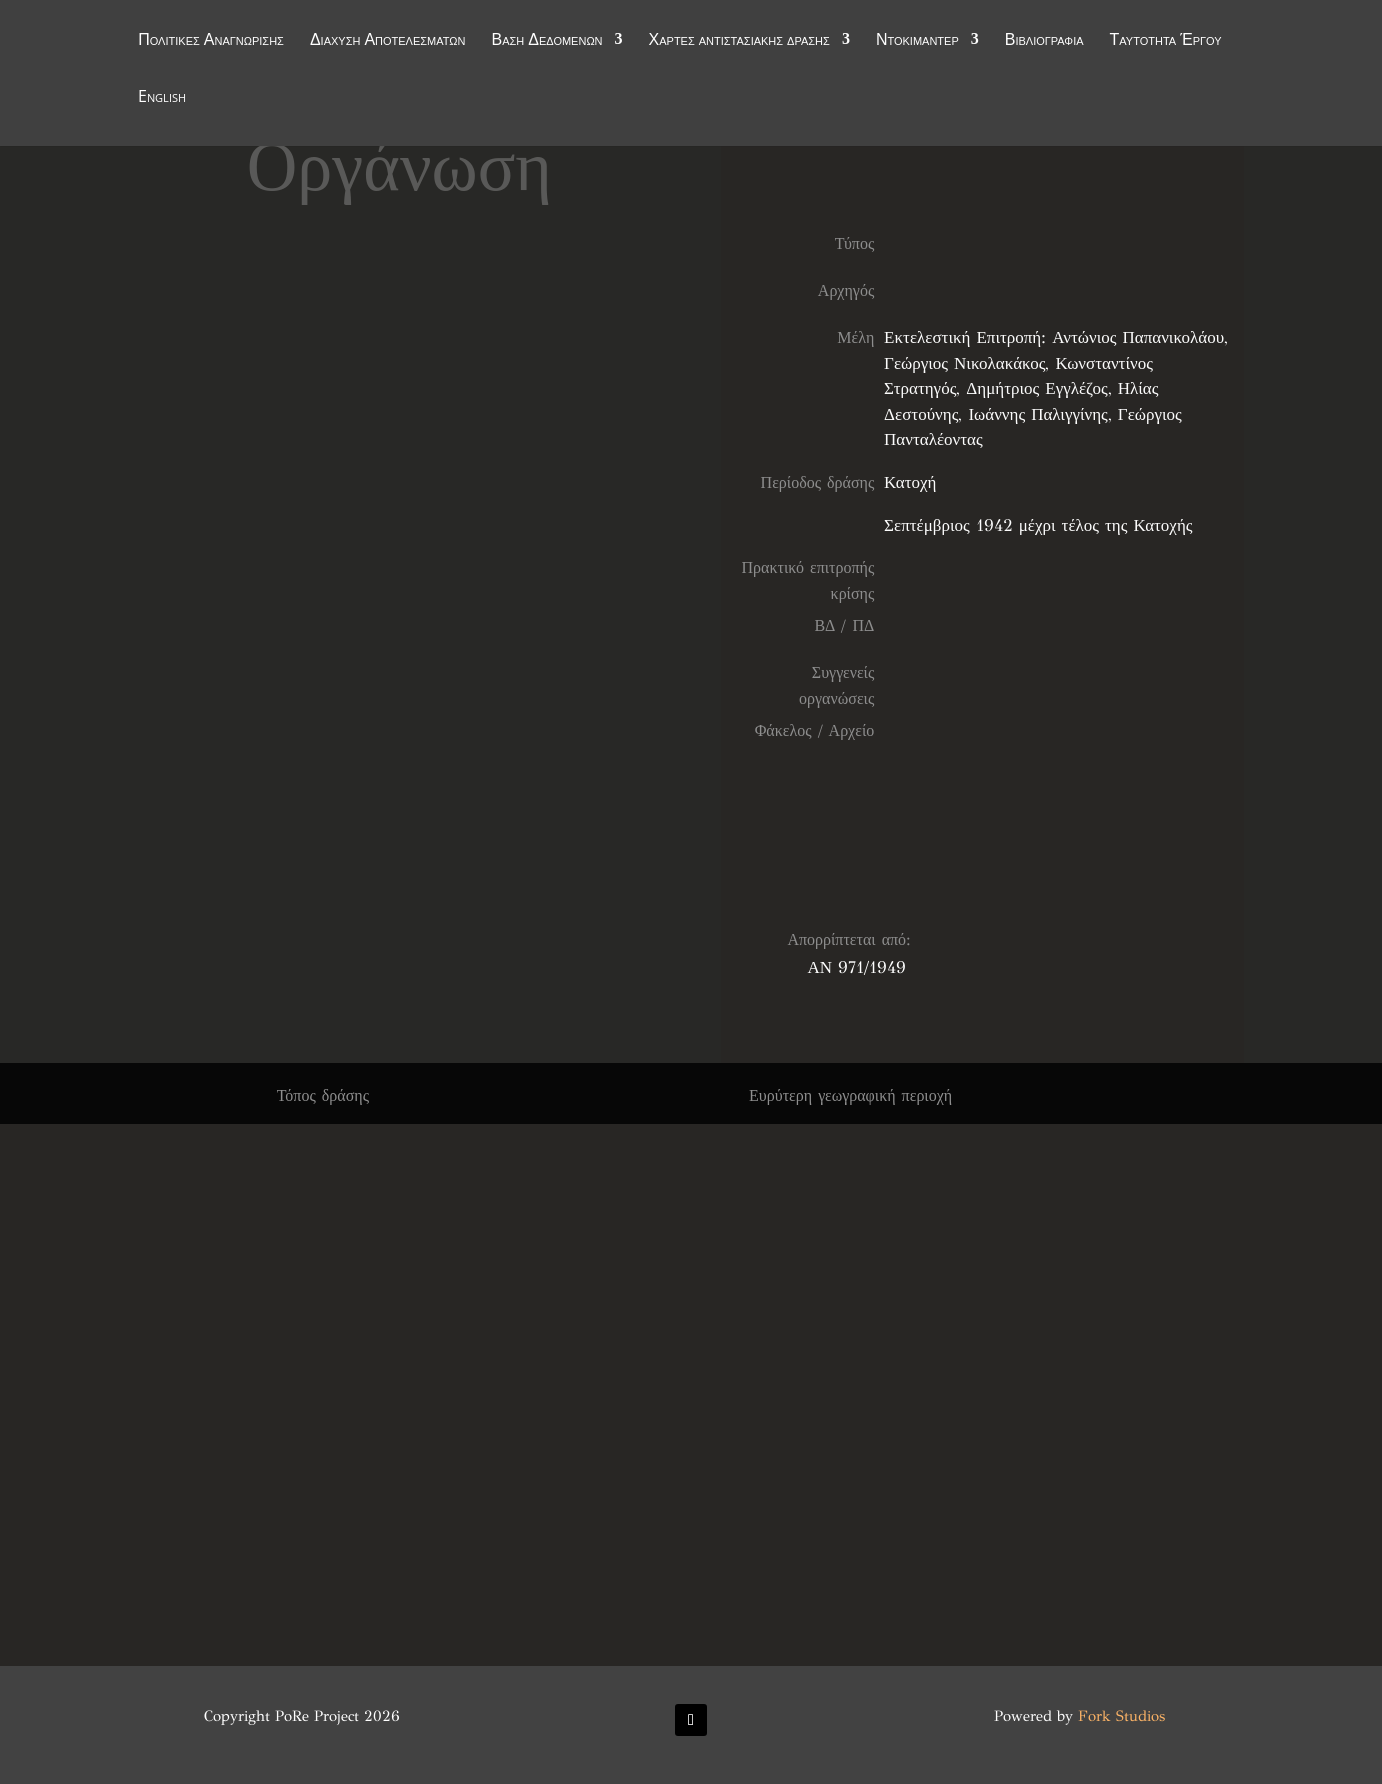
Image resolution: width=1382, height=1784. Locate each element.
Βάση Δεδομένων (546, 42)
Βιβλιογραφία (1044, 42)
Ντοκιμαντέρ (917, 42)
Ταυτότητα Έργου (1166, 42)
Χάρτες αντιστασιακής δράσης (739, 42)
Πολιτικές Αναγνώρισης (211, 42)
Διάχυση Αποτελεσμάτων (388, 42)
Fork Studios (1121, 1716)
